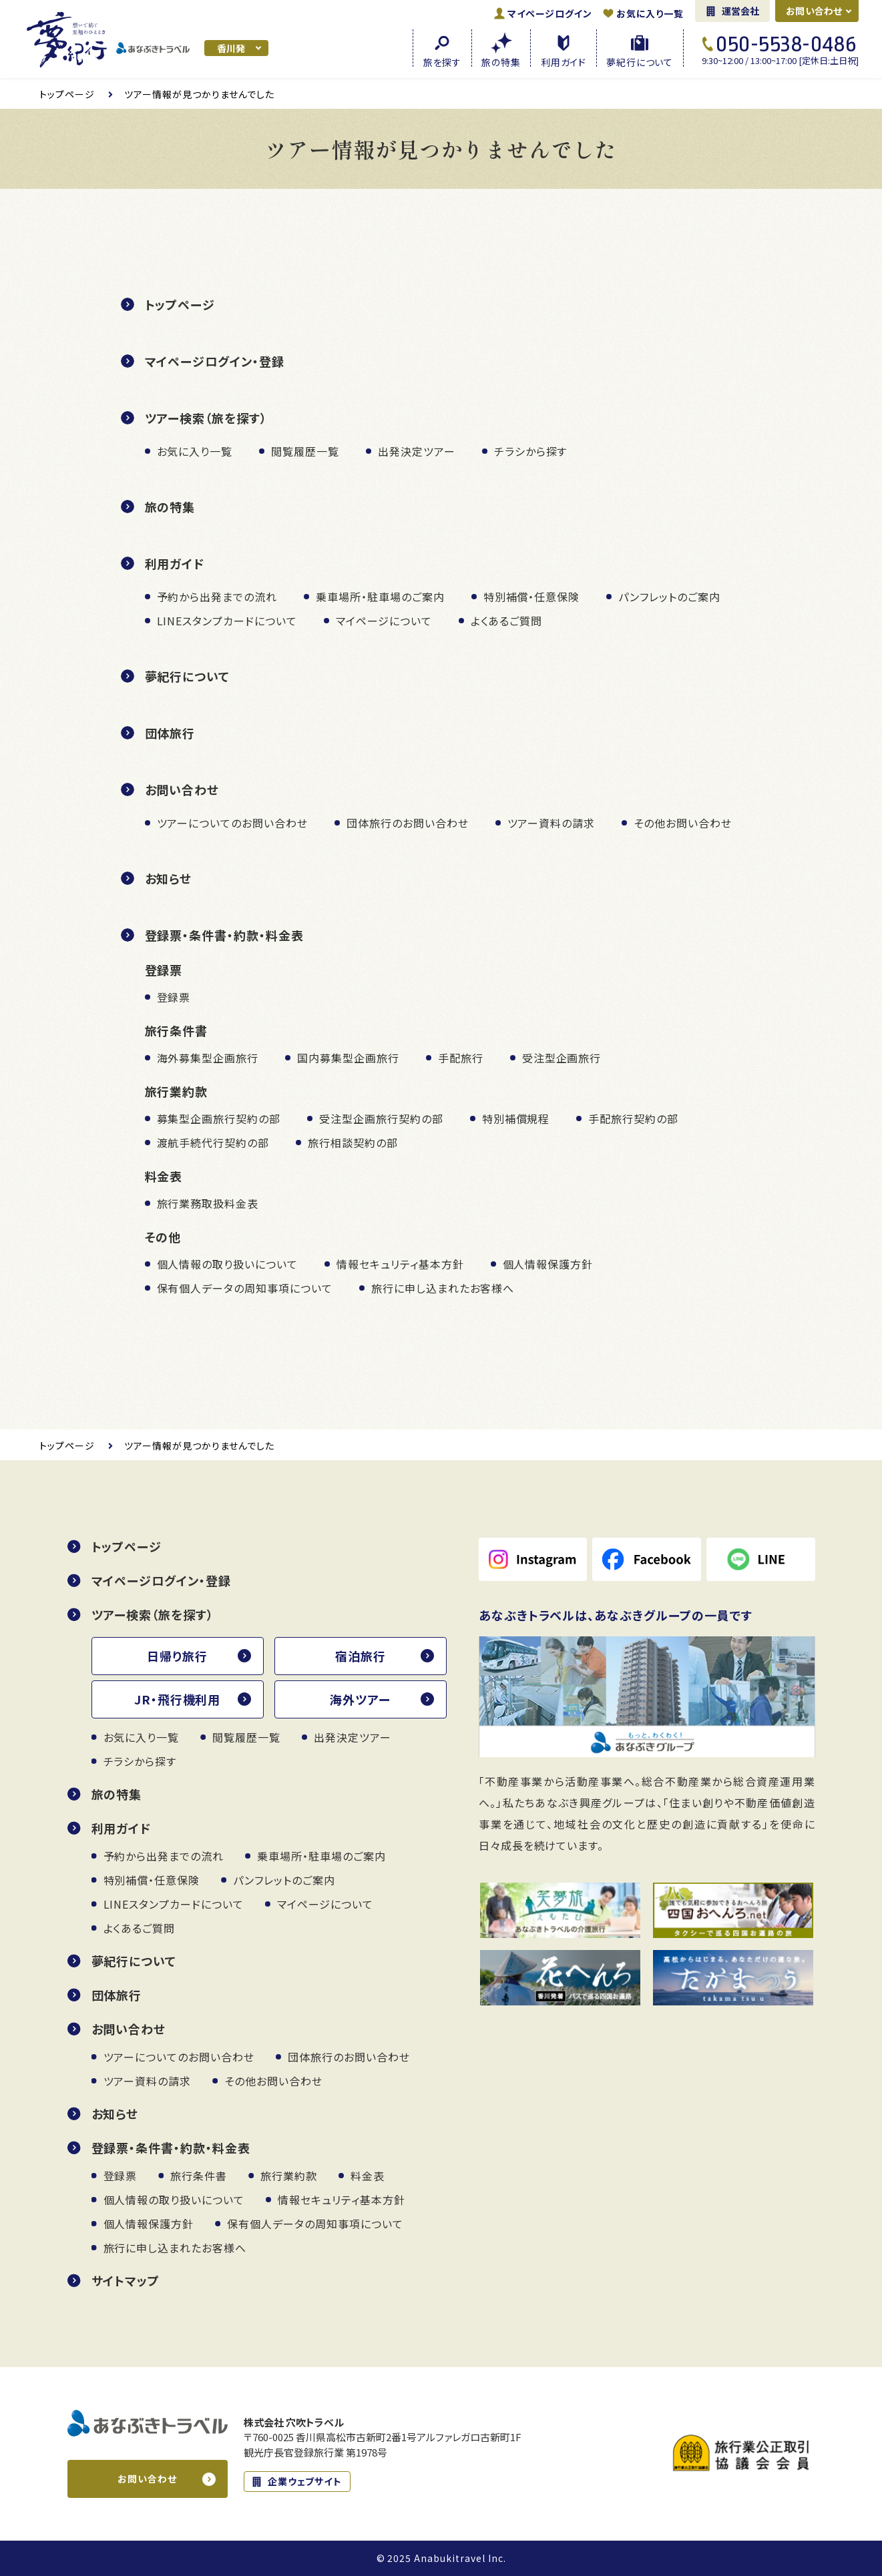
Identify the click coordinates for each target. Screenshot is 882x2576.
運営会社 (741, 10)
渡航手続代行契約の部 (213, 1143)
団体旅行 (170, 732)
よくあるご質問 (507, 621)
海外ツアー (360, 1699)
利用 (563, 61)
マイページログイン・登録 (215, 361)
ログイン (549, 13)
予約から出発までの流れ (217, 597)
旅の (500, 61)
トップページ (180, 304)
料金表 (368, 2176)
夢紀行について (187, 676)
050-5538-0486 (786, 44)
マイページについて (384, 621)
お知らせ (168, 878)
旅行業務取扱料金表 (208, 1203)
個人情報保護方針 (548, 1264)
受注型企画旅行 (562, 1058)
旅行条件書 (198, 2176)
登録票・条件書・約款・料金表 (224, 935)
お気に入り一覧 (650, 13)
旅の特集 (170, 506)
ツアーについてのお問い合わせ (232, 823)
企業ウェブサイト (305, 2481)
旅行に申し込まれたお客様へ (442, 1288)
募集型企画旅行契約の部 (219, 1118)
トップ (67, 94)
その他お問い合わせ (683, 823)
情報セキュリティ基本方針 (400, 1264)
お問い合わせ (814, 10)
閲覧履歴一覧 (305, 451)
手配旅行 (460, 1058)
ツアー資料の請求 (551, 823)
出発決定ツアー (416, 451)
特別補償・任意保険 (531, 597)
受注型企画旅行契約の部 (381, 1118)
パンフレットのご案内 (669, 597)
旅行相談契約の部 (353, 1143)
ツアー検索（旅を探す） (206, 417)
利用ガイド (175, 563)
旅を (442, 61)
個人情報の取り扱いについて (227, 1264)
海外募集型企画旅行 (208, 1058)
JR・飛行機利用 (177, 1699)
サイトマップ (125, 2280)
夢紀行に (639, 61)
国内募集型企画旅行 (348, 1058)
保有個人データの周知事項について (245, 1288)
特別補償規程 (516, 1118)
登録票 (174, 997)
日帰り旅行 (177, 1655)
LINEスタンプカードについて (227, 621)
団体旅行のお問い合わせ (408, 823)
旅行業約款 (288, 2176)
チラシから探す (531, 451)
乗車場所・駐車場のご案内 (380, 597)
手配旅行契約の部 (633, 1118)
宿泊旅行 (360, 1655)
